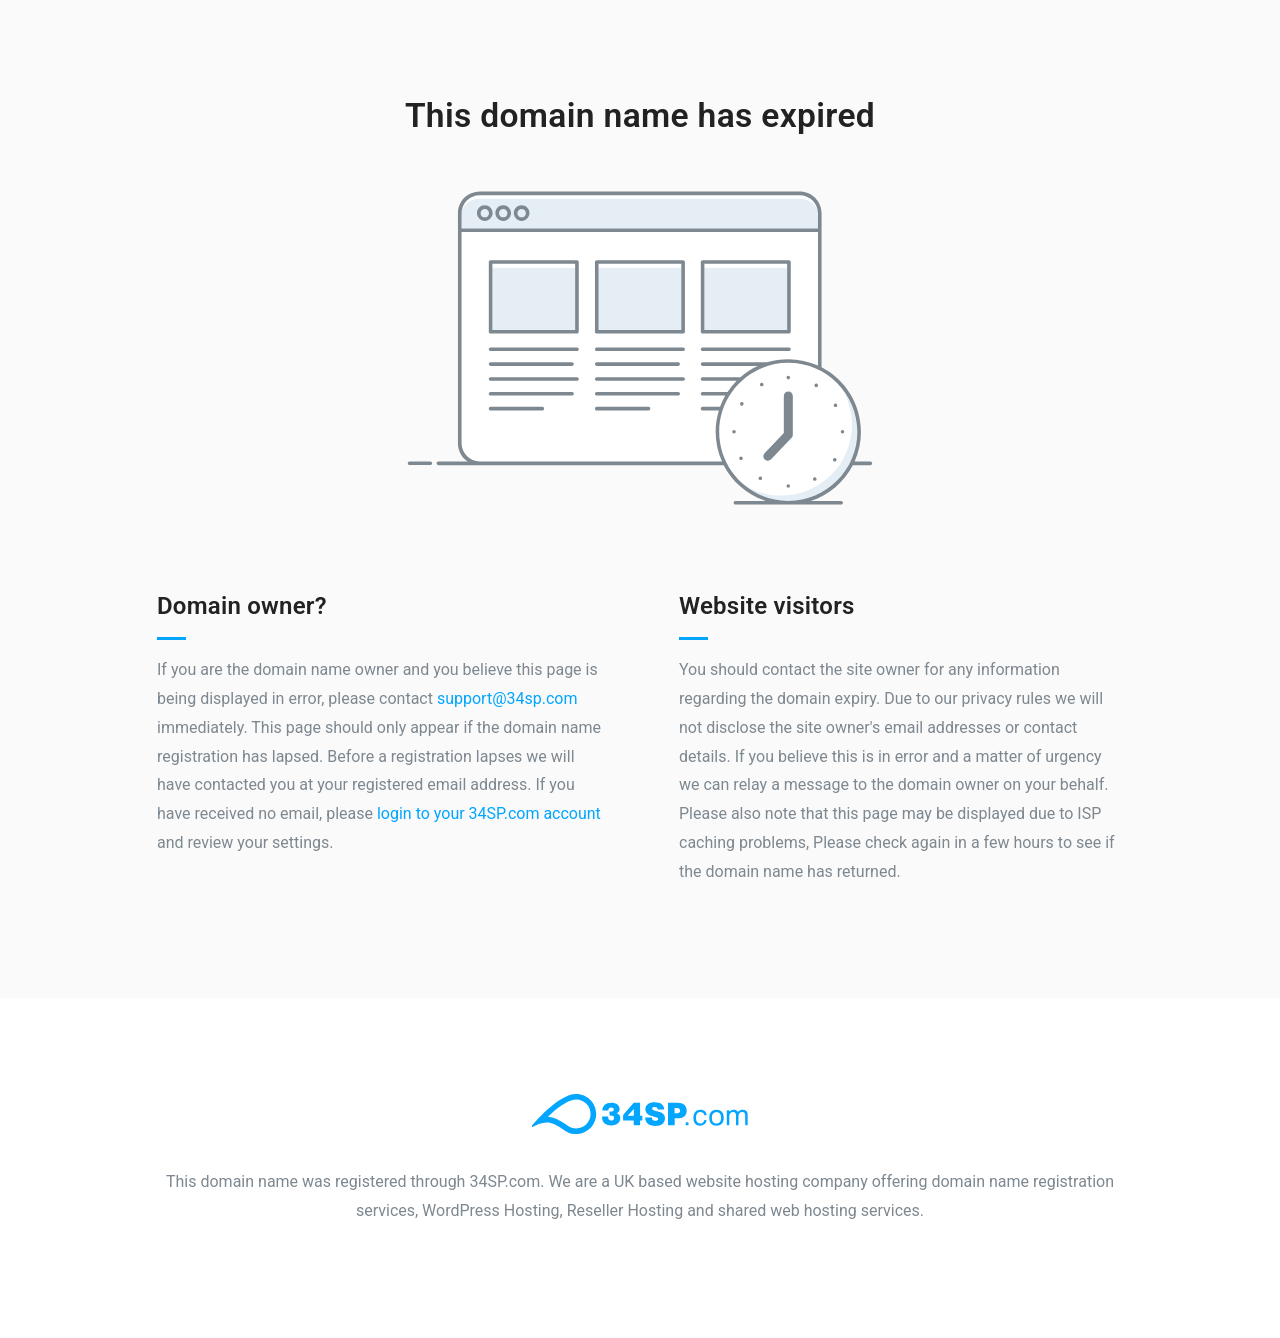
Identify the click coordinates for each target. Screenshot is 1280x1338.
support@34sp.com (507, 698)
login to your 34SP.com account (489, 813)
